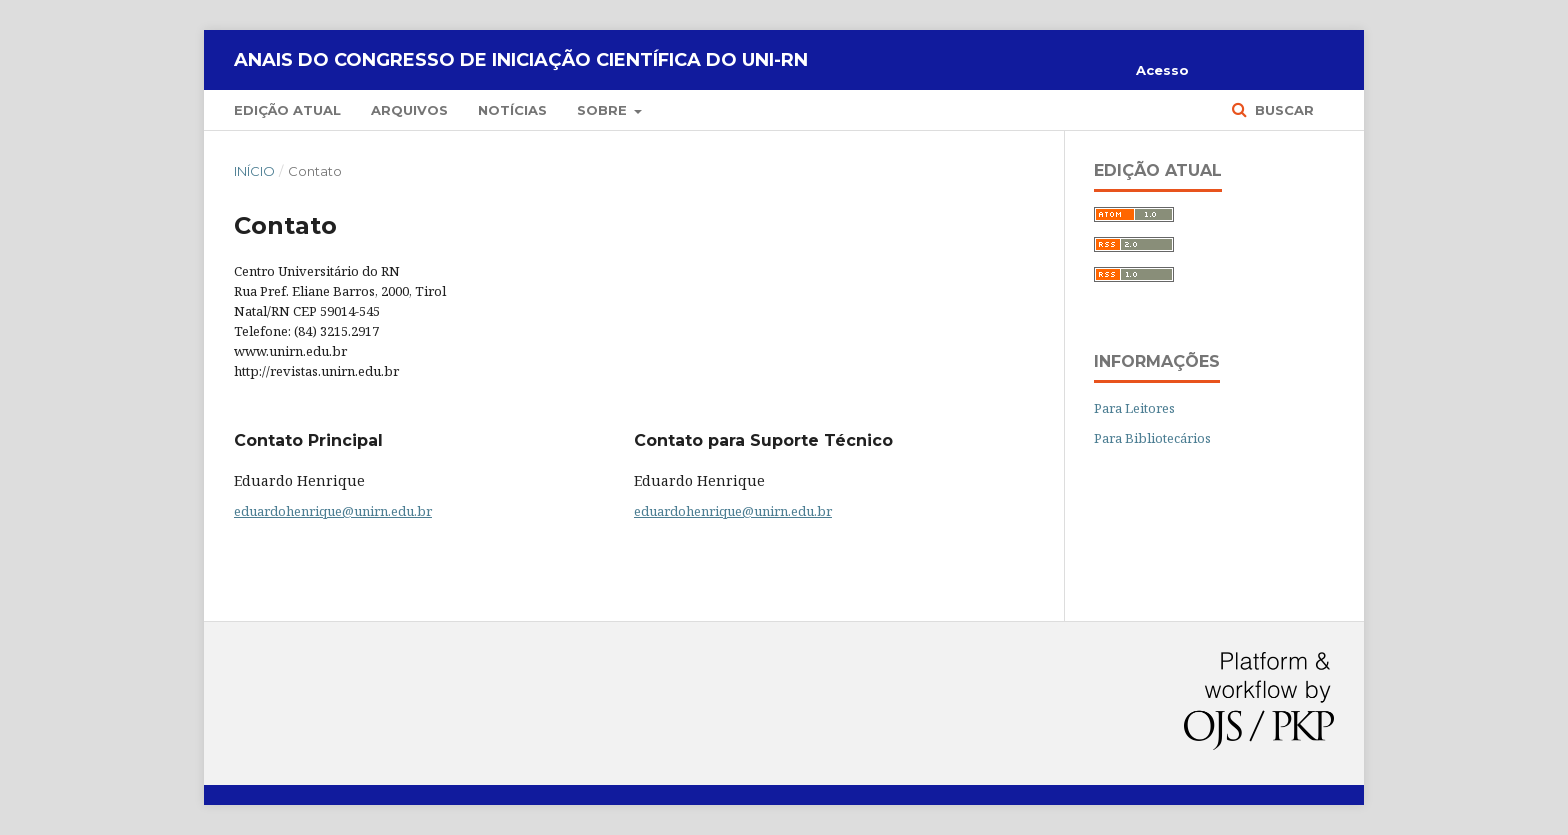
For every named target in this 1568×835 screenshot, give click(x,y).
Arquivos (409, 110)
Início (254, 171)
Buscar (1282, 110)
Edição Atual (287, 110)
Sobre (604, 110)
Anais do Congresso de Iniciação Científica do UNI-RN (521, 60)
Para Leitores (1134, 408)
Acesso (1162, 70)
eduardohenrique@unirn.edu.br (333, 511)
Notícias (512, 110)
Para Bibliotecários (1152, 438)
